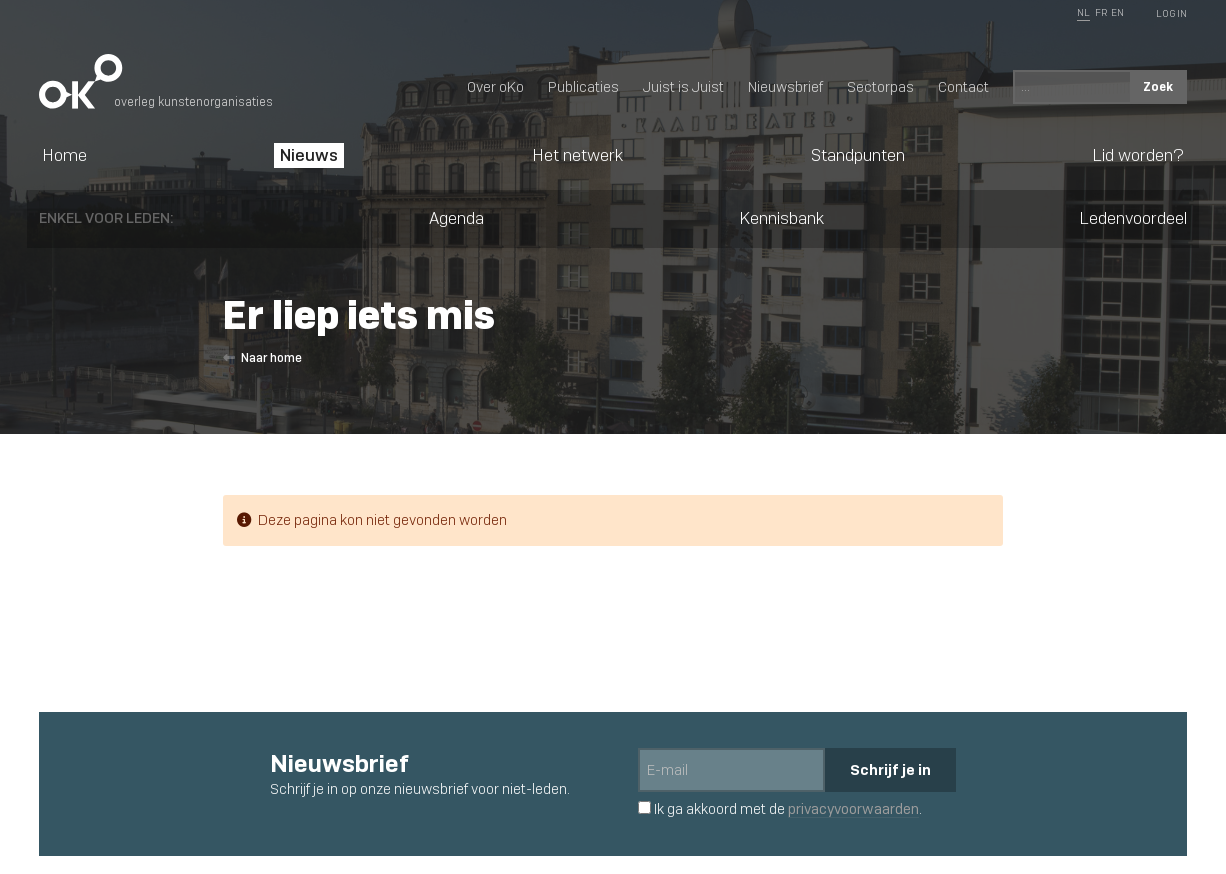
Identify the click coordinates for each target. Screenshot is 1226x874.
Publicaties (583, 87)
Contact (963, 87)
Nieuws (309, 155)
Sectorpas (880, 87)
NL (1083, 12)
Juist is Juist (683, 87)
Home (64, 155)
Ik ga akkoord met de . (780, 809)
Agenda (456, 218)
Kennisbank (781, 218)
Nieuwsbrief (785, 87)
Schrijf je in (890, 769)
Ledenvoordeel (1133, 218)
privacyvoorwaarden (853, 809)
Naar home (262, 358)
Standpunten (858, 155)
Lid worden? (1138, 155)
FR (1101, 12)
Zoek (1158, 86)
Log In (1171, 13)
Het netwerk (577, 155)
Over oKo (495, 87)
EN (1117, 12)
